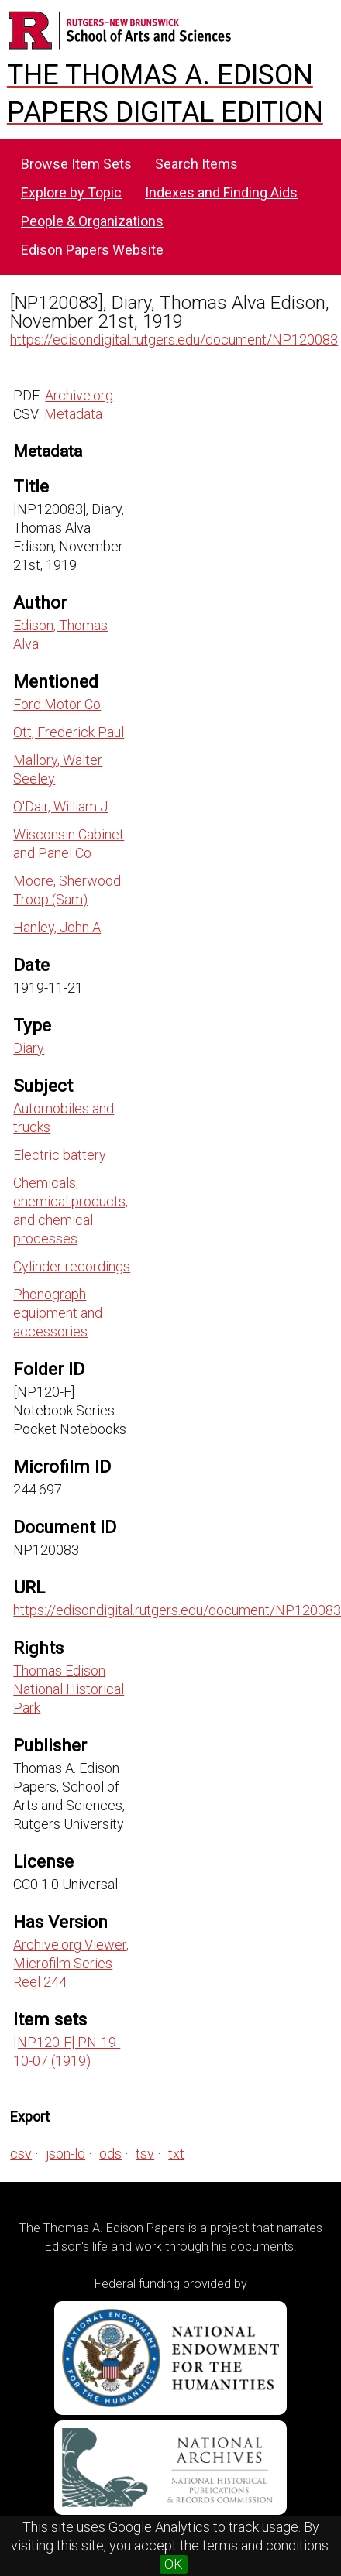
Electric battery (59, 1155)
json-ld (65, 2154)
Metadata (73, 414)
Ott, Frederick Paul (68, 732)
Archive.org (79, 395)
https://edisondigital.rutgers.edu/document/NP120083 (174, 339)
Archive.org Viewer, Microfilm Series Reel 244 (71, 1963)
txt (176, 2154)
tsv (145, 2154)
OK (173, 2564)
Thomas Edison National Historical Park (68, 1689)
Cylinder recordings (71, 1266)
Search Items (196, 164)
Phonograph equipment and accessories (57, 1312)
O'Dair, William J (60, 806)
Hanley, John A (57, 927)
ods (110, 2154)
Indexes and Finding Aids (221, 192)
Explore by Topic (71, 192)
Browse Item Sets (76, 164)
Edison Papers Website (92, 250)
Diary (28, 1048)
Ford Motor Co (57, 704)
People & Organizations (92, 221)
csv (21, 2154)
